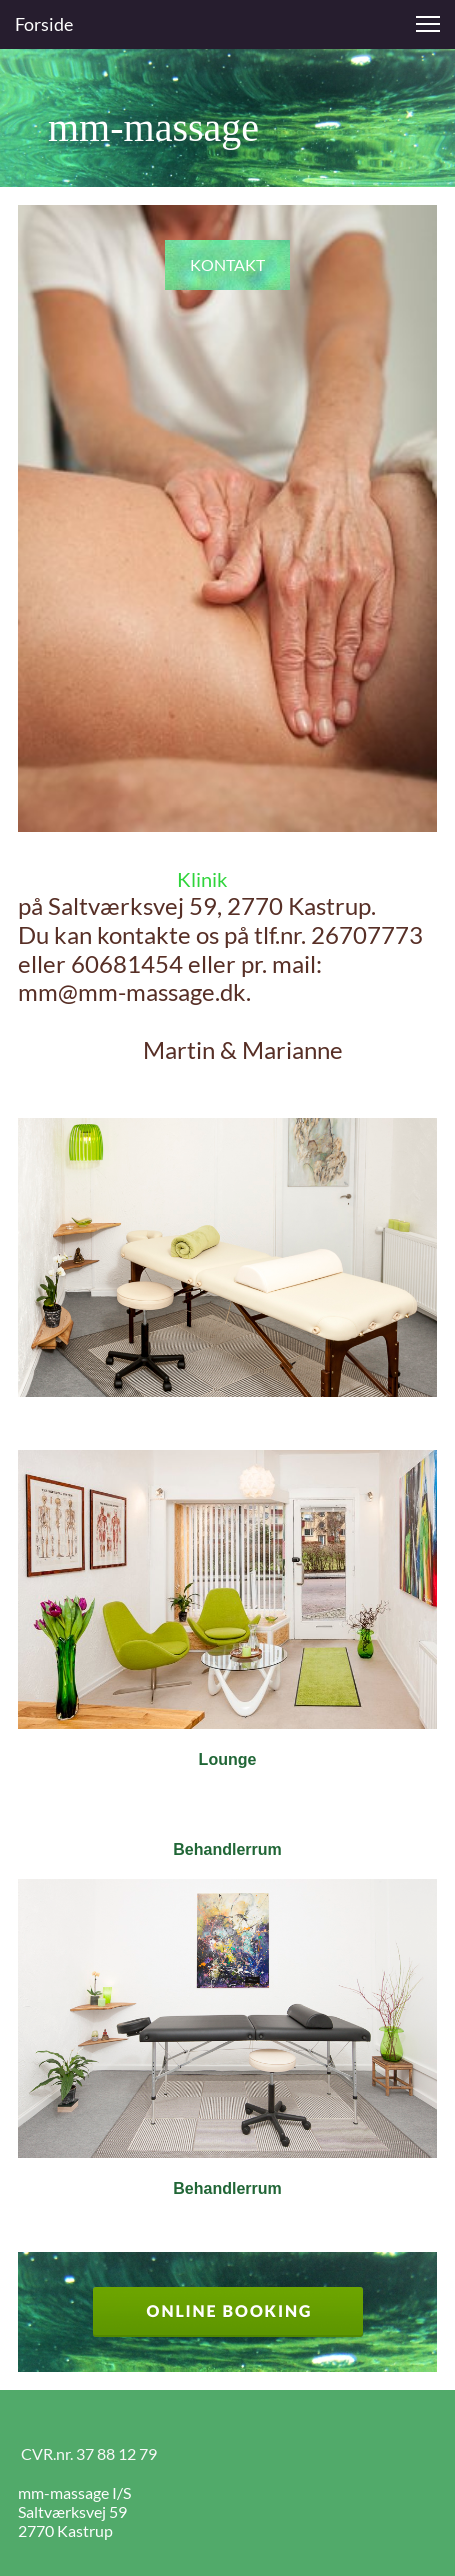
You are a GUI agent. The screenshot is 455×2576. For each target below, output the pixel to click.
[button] (428, 24)
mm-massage (138, 127)
